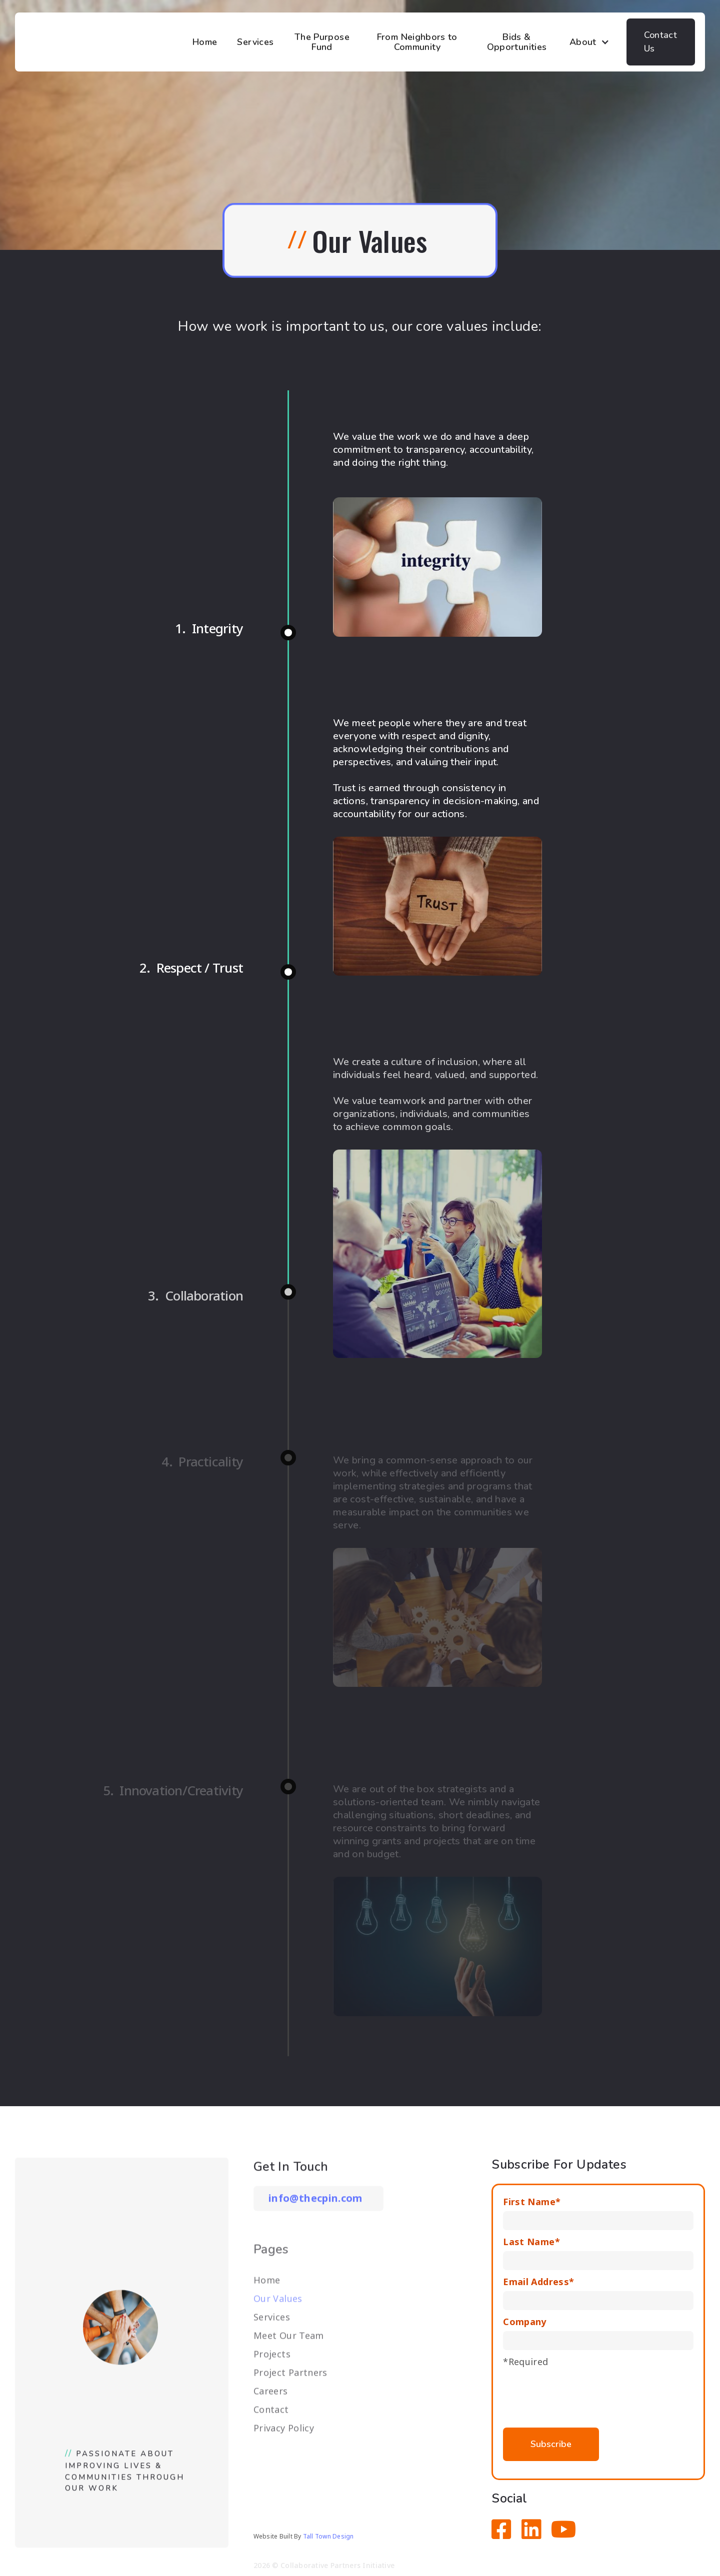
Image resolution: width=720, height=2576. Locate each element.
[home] (105, 42)
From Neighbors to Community (417, 42)
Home (204, 42)
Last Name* (531, 2242)
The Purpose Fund (322, 42)
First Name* (531, 2202)
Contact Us (661, 41)
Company (524, 2322)
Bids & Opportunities (517, 42)
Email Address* (538, 2282)
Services (255, 42)
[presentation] (579, 2393)
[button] (593, 42)
